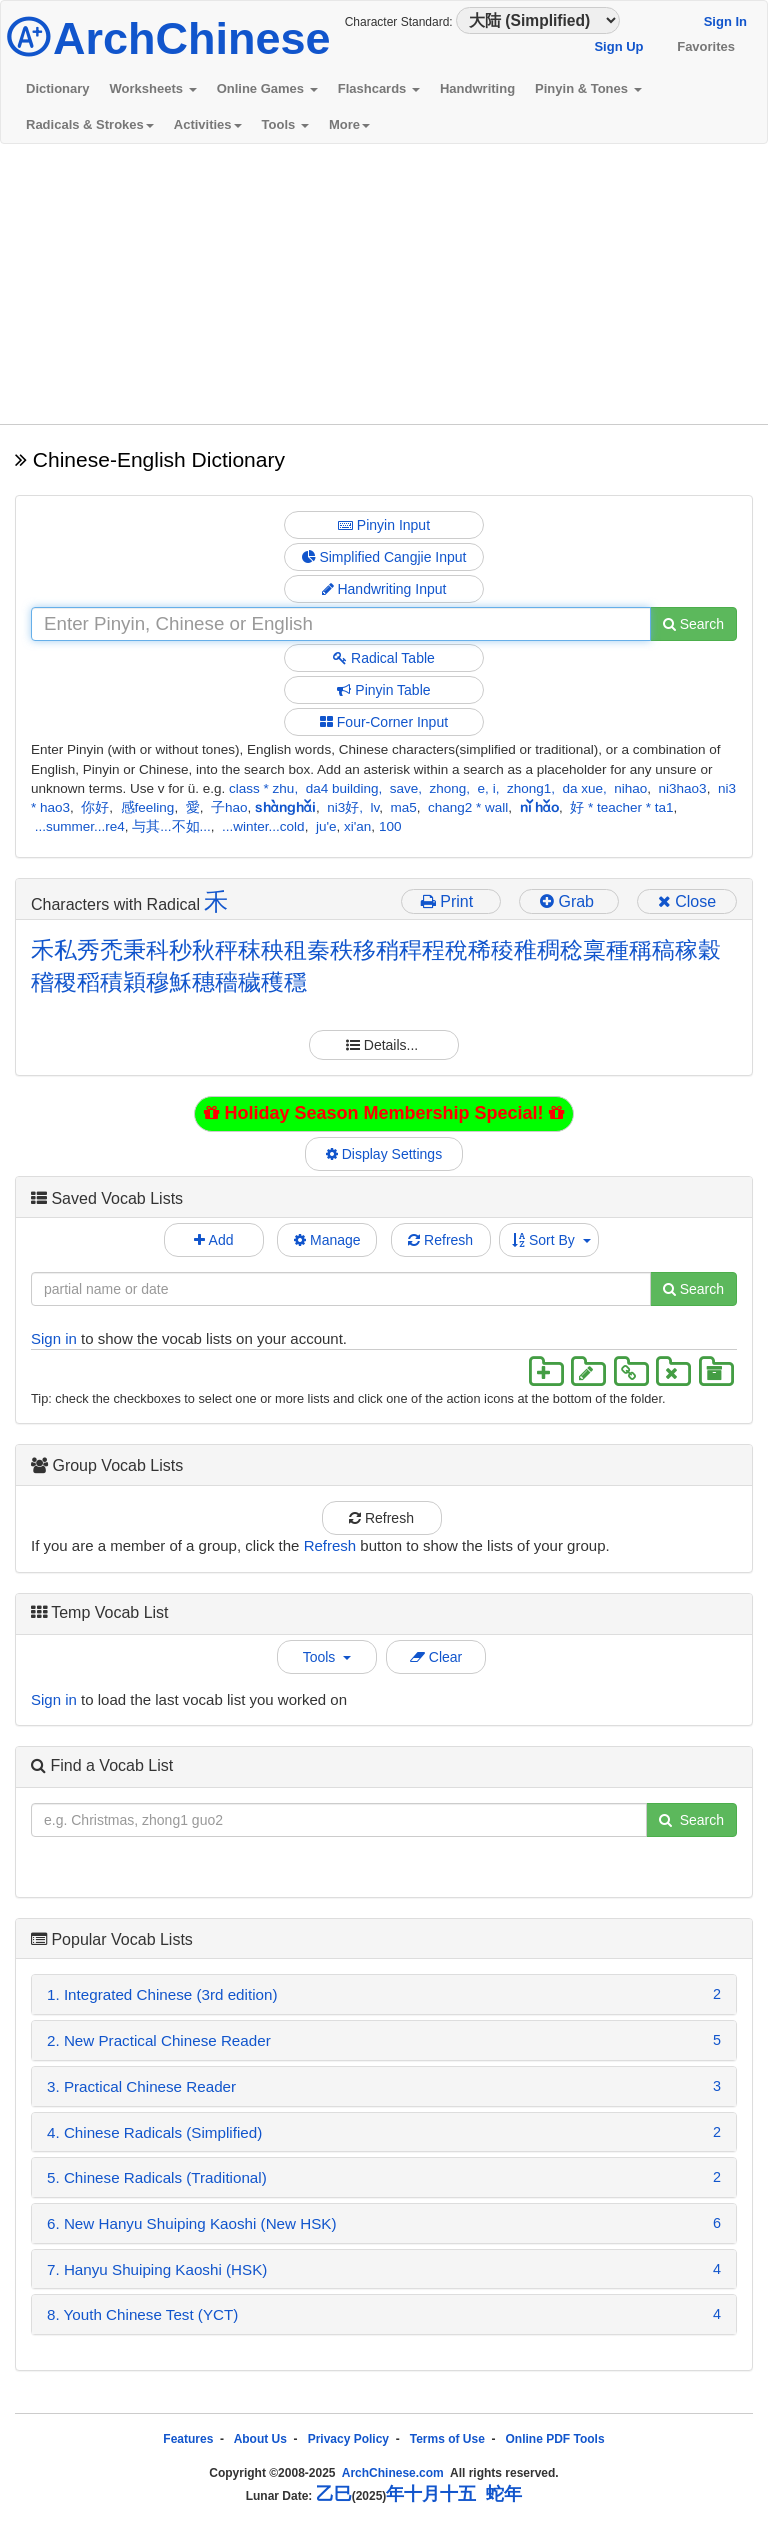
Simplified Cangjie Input (384, 557)
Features (188, 2439)
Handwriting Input (384, 589)
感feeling (148, 807)
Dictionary (58, 88)
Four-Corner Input (384, 722)
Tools (285, 124)
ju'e (326, 826)
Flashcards (379, 88)
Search (693, 624)
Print (451, 901)
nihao (630, 788)
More (349, 124)
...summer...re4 (80, 826)
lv (375, 807)
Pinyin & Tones (588, 88)
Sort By (551, 1240)
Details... (384, 1045)
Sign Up (618, 46)
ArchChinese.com (393, 2473)
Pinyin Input (384, 525)
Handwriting (477, 88)
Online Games (267, 88)
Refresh (440, 1240)
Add (213, 1240)
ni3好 (343, 807)
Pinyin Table (383, 690)
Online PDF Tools (555, 2439)
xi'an (357, 826)
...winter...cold (263, 826)
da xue (582, 788)
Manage (327, 1240)
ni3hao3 (683, 788)
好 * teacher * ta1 (621, 807)
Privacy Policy (348, 2439)
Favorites (706, 46)
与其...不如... (171, 826)
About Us (260, 2439)
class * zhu (261, 788)
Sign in (54, 1338)
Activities (208, 124)
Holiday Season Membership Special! (383, 1113)
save (404, 788)
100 (390, 826)
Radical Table (384, 658)
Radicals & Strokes (90, 124)
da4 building (342, 788)
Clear (436, 1657)
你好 (95, 807)
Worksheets (153, 88)
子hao (229, 807)
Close (687, 901)
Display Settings (384, 1154)
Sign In (725, 21)
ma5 (404, 807)
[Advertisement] (384, 284)
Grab (569, 901)
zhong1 (529, 788)
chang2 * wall (468, 807)
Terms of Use (447, 2439)
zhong (448, 788)
